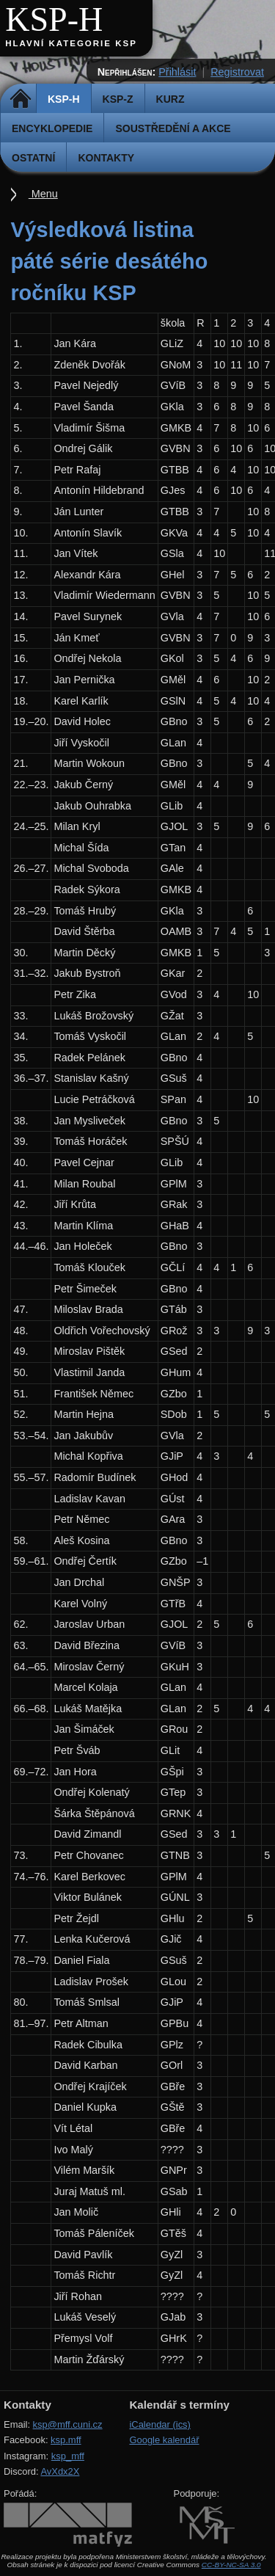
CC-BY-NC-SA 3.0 (231, 2565)
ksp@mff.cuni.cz (68, 2424)
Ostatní (33, 158)
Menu (43, 194)
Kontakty (106, 158)
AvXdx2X (59, 2471)
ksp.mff (66, 2439)
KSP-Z (118, 99)
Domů (20, 99)
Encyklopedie (52, 128)
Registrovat (237, 72)
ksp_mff (67, 2456)
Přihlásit (177, 72)
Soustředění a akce (172, 128)
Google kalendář (164, 2439)
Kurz (170, 99)
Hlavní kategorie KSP (71, 43)
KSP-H (54, 19)
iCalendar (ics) (160, 2424)
